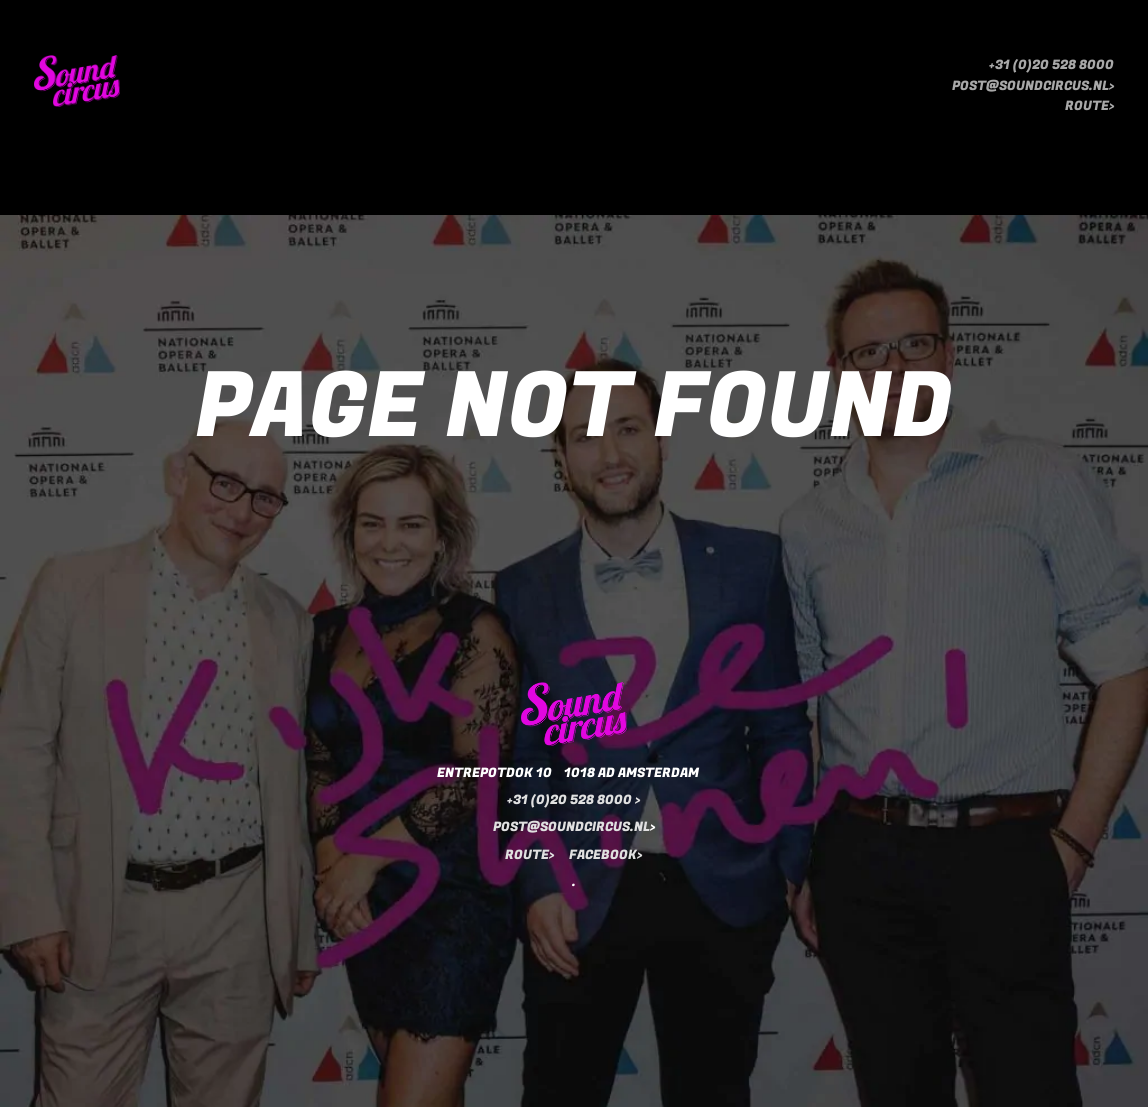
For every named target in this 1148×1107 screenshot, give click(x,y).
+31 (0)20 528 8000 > (573, 799)
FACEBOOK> (605, 854)
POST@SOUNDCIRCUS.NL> (1033, 86)
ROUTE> (1089, 106)
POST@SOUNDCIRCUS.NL (571, 826)
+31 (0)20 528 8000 (1051, 65)
